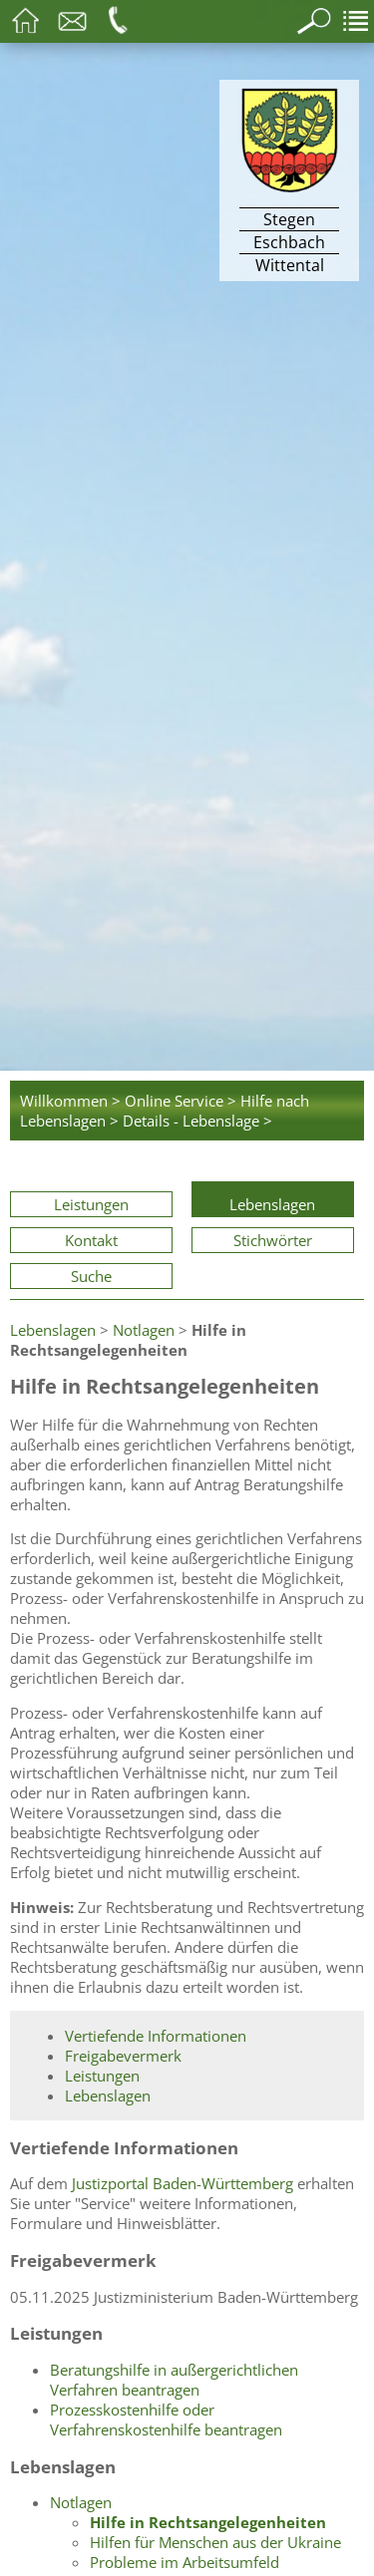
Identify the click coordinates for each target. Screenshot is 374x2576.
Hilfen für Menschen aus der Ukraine (215, 2542)
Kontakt (91, 1240)
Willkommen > (70, 1101)
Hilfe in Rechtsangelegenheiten (208, 2522)
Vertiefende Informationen (155, 2036)
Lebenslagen (272, 1204)
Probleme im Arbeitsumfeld (184, 2562)
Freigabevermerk (123, 2056)
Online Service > (180, 1101)
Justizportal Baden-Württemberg (182, 2183)
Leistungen (91, 1204)
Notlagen (144, 1330)
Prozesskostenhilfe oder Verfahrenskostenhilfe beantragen (166, 2419)
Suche (91, 1276)
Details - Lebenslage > (197, 1120)
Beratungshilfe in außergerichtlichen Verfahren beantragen (174, 2380)
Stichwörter (272, 1240)
